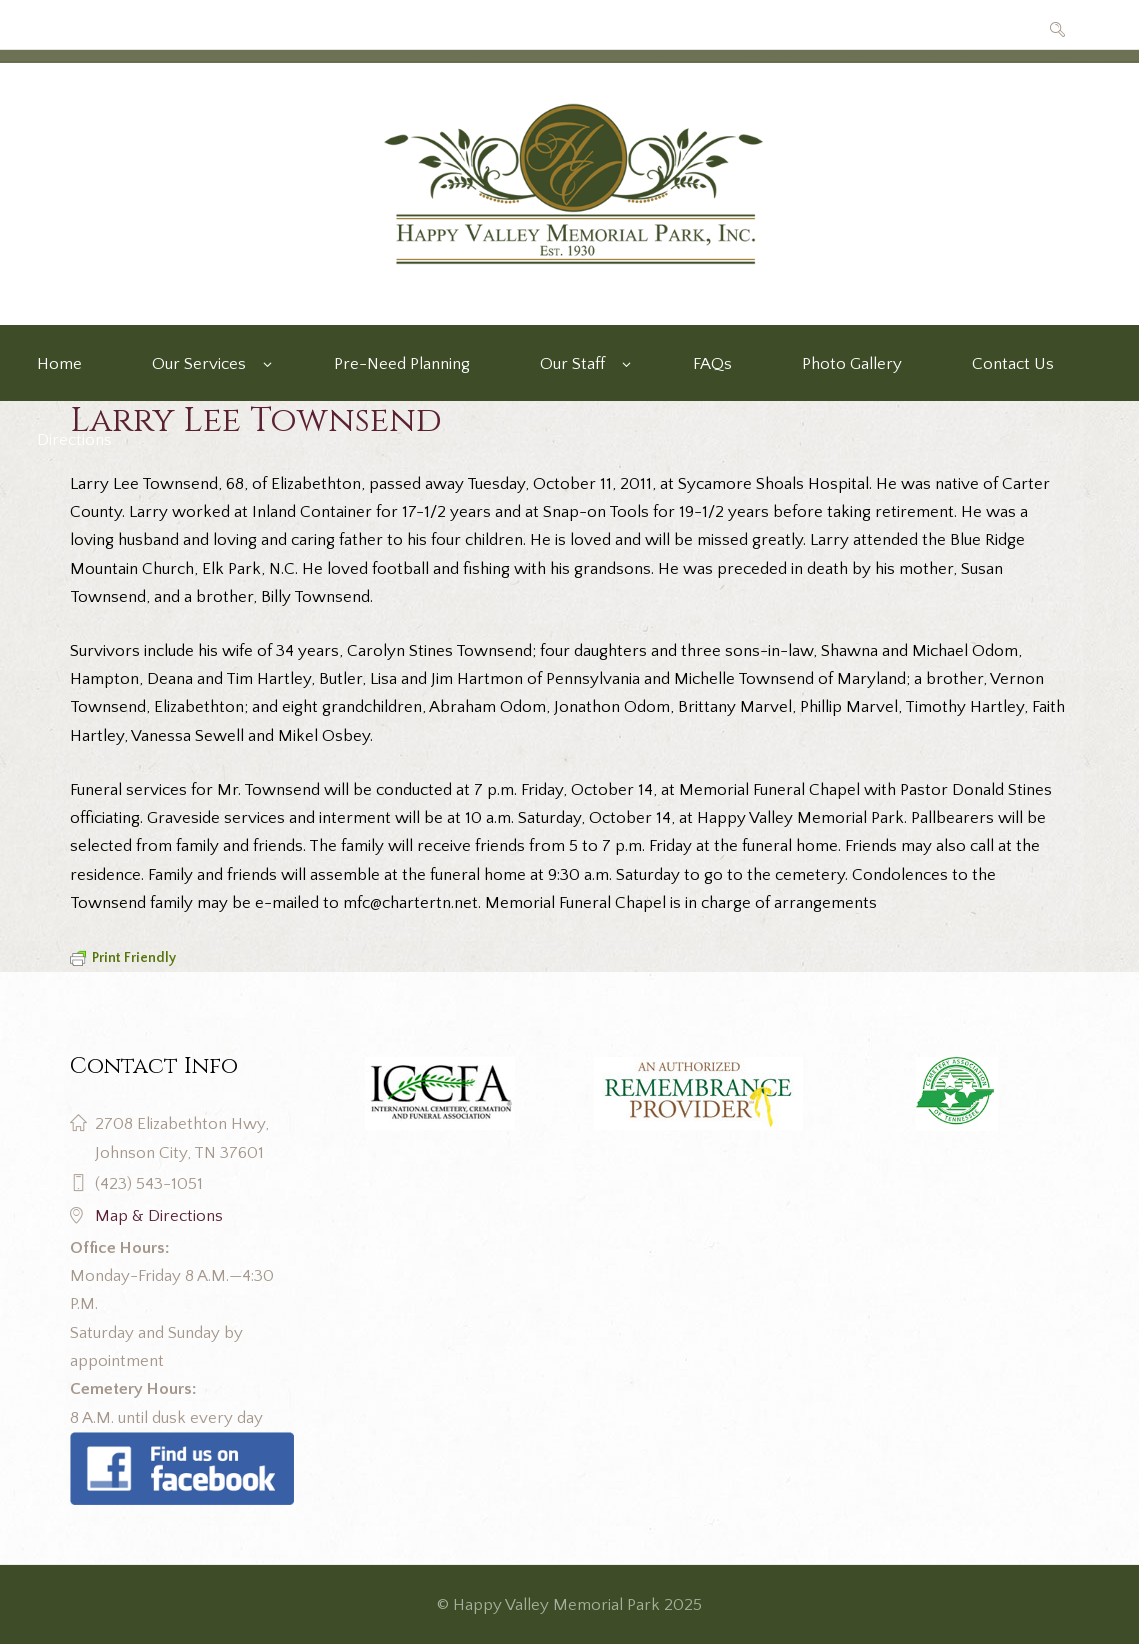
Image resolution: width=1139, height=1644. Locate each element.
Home (59, 364)
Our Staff (572, 364)
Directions (74, 440)
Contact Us (1013, 364)
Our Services (199, 364)
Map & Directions (159, 1216)
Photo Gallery (852, 364)
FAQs (712, 364)
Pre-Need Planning (402, 364)
